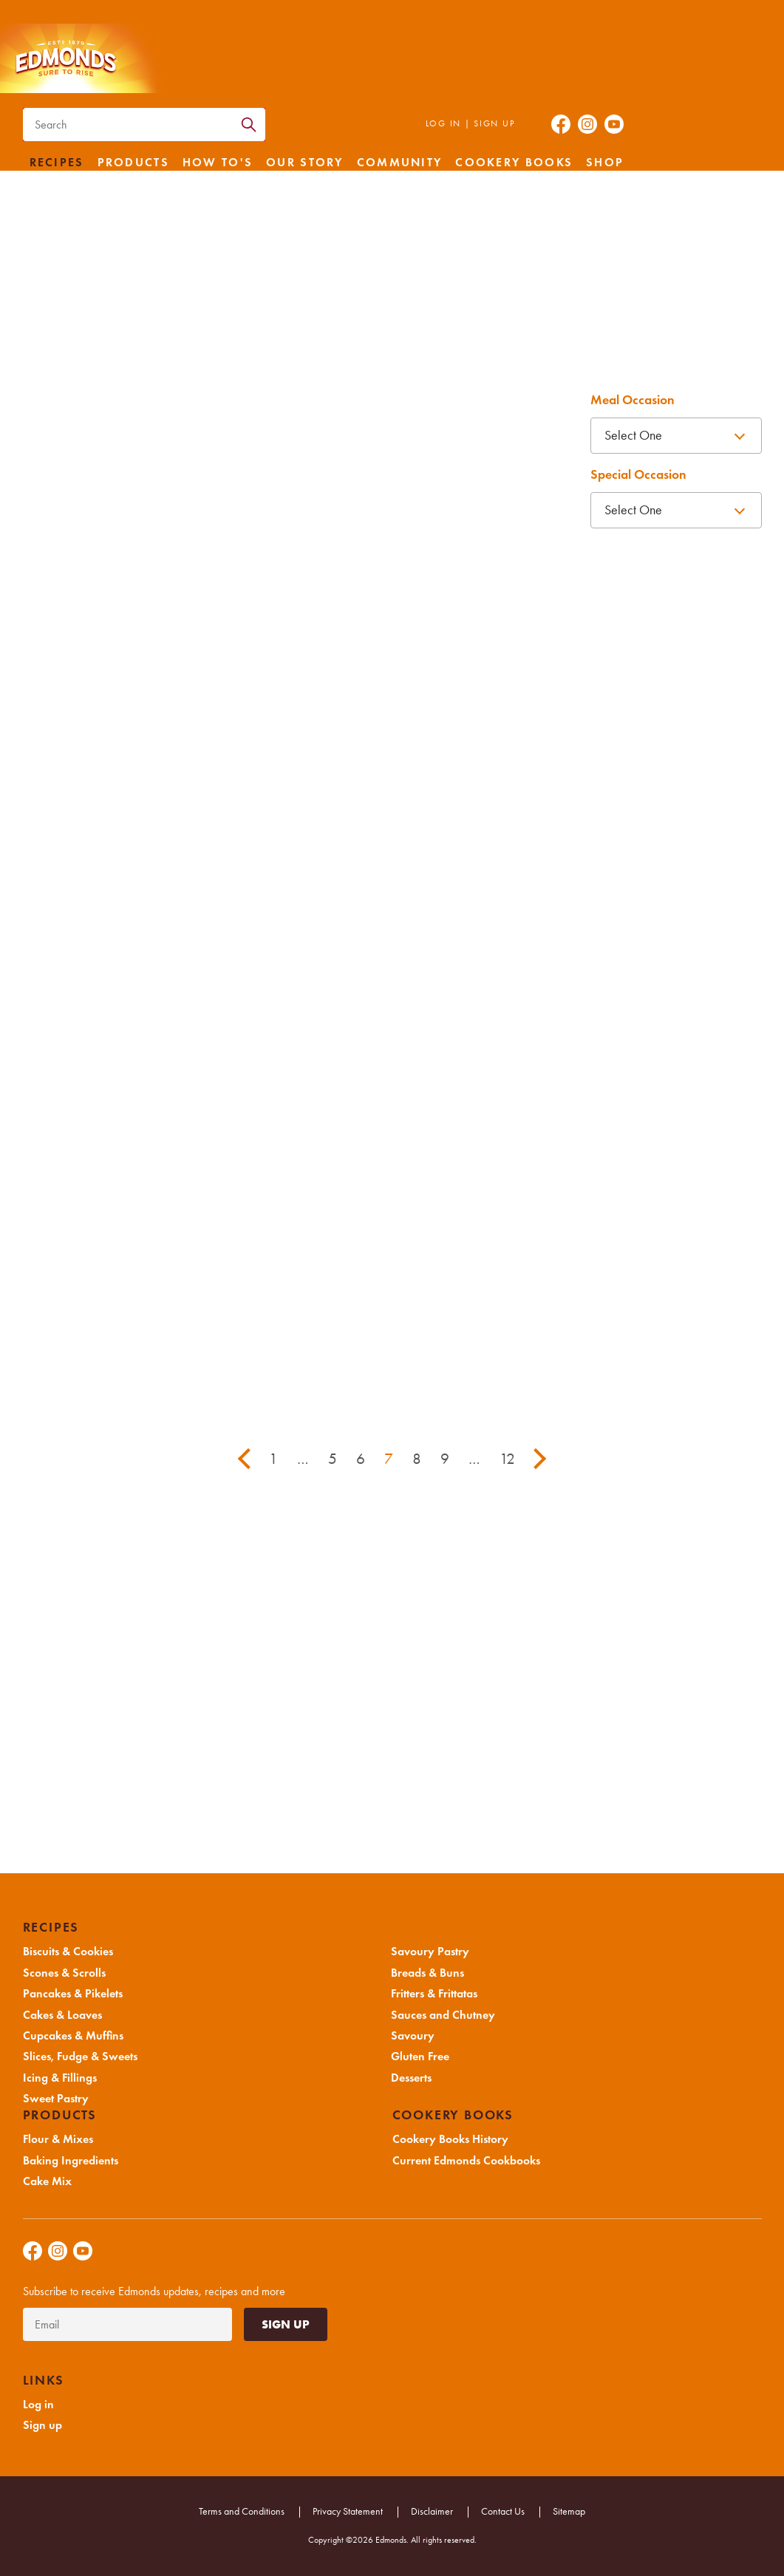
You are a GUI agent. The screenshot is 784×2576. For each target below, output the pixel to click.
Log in (443, 123)
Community (400, 162)
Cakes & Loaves (62, 2015)
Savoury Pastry (430, 1951)
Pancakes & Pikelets (73, 1993)
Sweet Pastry (56, 2098)
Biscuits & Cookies (68, 1951)
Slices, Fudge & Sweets (80, 2056)
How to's (218, 162)
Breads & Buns (427, 1973)
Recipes (57, 162)
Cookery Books (514, 162)
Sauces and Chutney (443, 2015)
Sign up (494, 123)
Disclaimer (432, 2511)
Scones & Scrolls (64, 1973)
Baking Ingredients (70, 2160)
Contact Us (503, 2511)
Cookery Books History (450, 2139)
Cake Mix (47, 2181)
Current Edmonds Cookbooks (466, 2160)
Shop (605, 162)
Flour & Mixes (58, 2139)
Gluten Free (420, 2056)
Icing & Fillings (60, 2078)
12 (507, 1459)
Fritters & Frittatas (434, 1993)
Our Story (305, 162)
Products (133, 162)
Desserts (411, 2078)
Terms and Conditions (241, 2511)
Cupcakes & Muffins (73, 2035)
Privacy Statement (348, 2511)
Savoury (412, 2035)
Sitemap (569, 2511)
